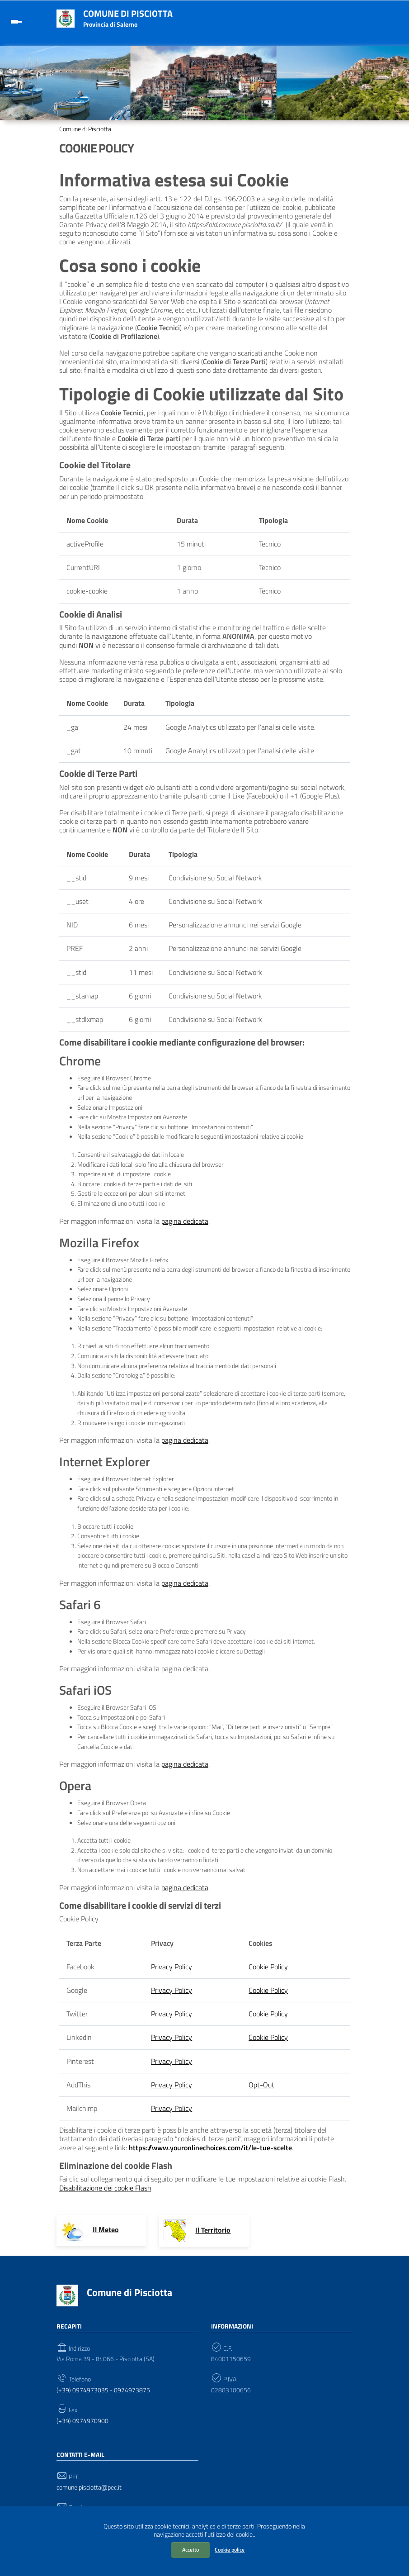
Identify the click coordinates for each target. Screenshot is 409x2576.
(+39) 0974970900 (82, 2421)
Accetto (190, 2549)
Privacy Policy (171, 1966)
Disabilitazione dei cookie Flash (105, 2187)
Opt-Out (261, 2084)
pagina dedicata (184, 1221)
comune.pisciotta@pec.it (89, 2487)
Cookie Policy (268, 1966)
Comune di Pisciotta (128, 13)
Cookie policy (229, 2549)
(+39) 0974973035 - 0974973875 (103, 2390)
